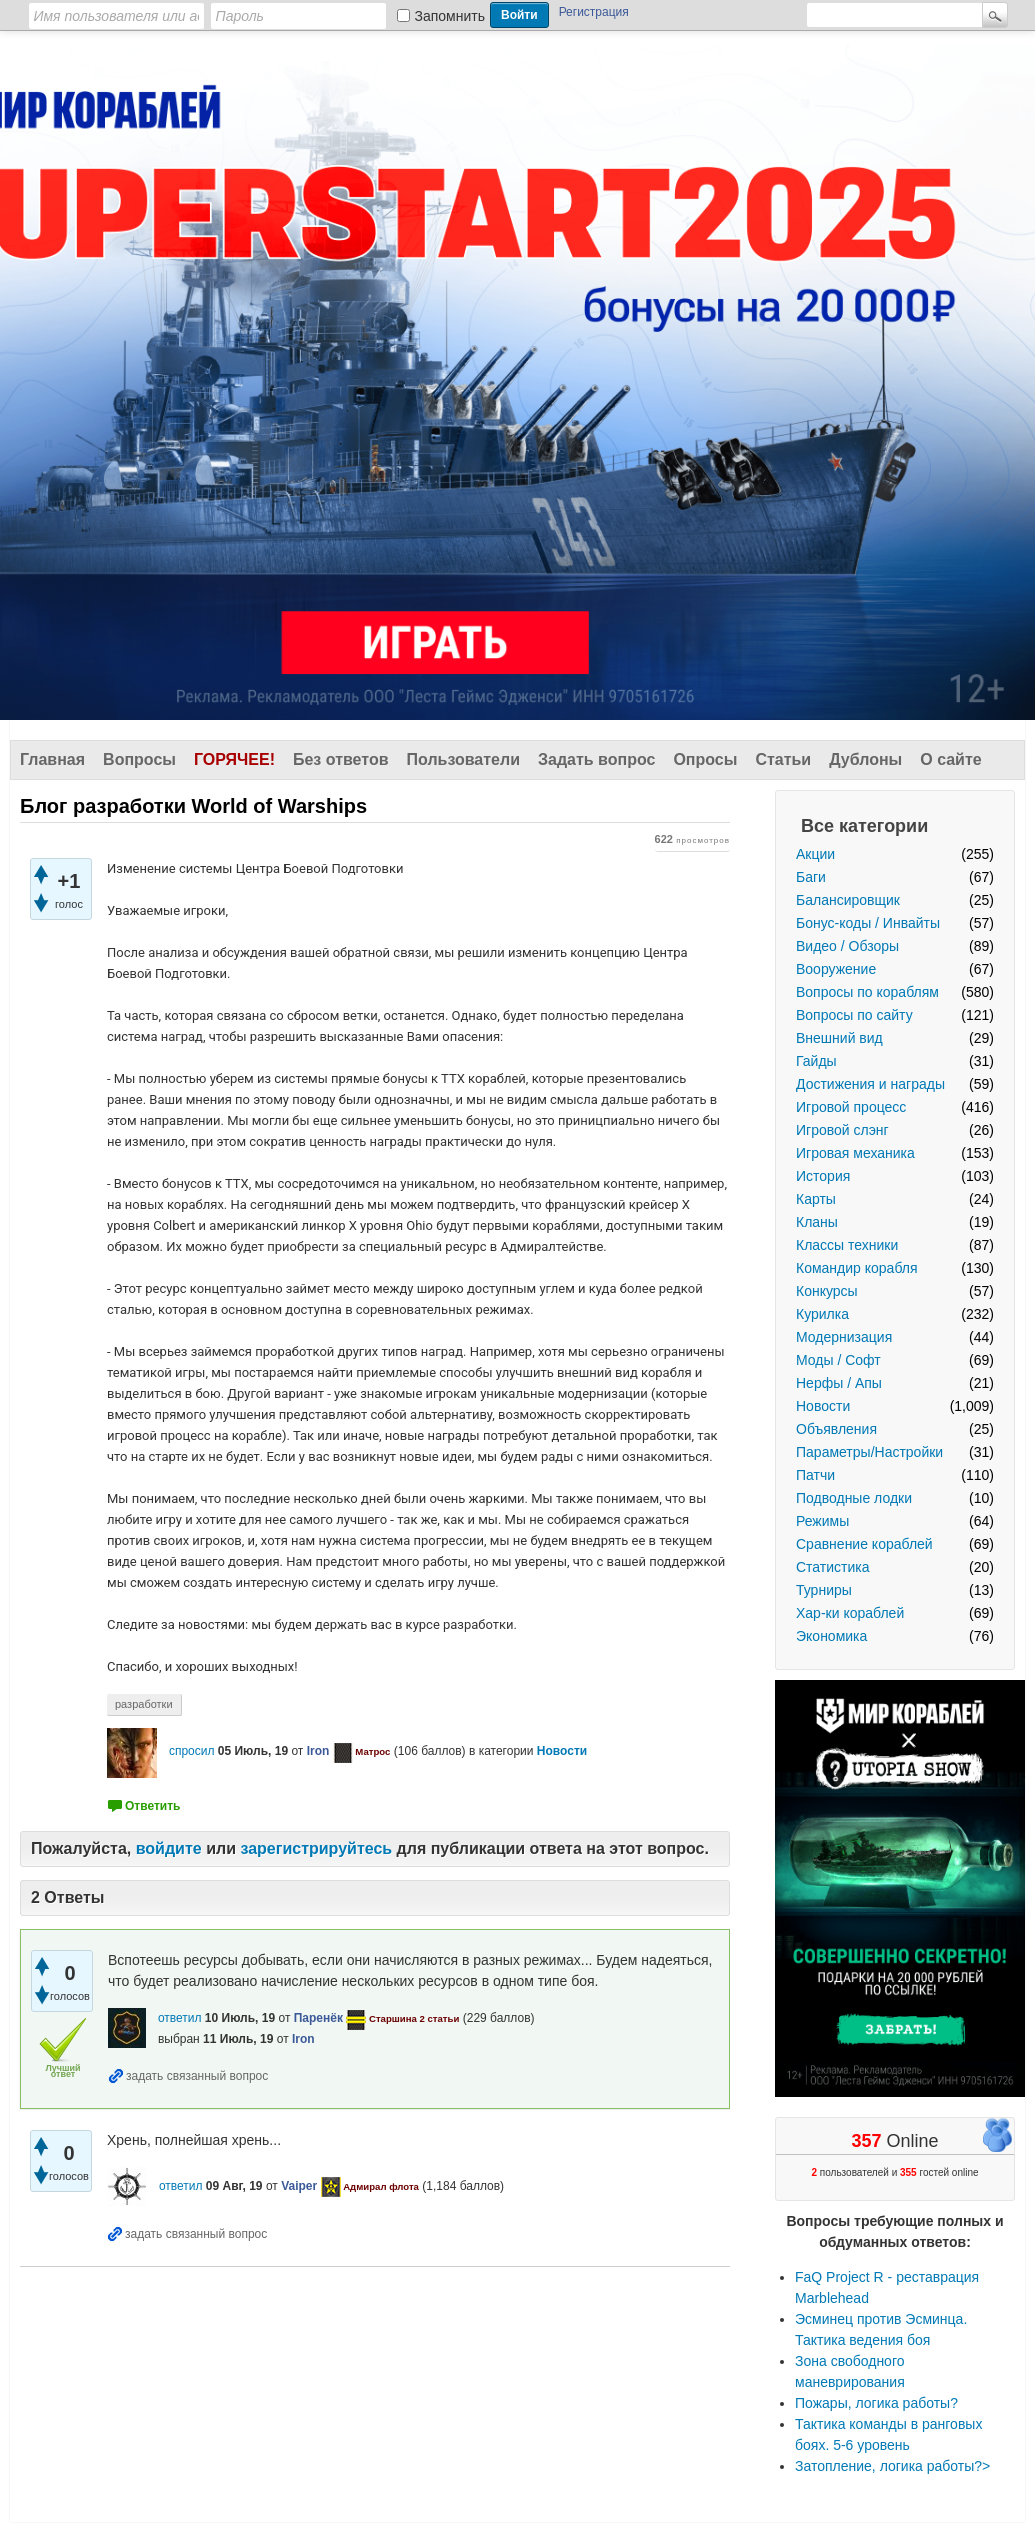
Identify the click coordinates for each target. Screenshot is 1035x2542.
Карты (816, 1199)
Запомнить (450, 16)
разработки (144, 1704)
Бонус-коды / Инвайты (868, 923)
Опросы (705, 759)
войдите (169, 1848)
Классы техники (847, 1245)
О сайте (950, 759)
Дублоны (865, 759)
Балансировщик (848, 900)
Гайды (816, 1061)
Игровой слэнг (842, 1130)
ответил (180, 2018)
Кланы (817, 1222)
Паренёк (318, 2018)
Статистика (833, 1567)
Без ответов (341, 759)
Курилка (822, 1314)
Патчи (815, 1475)
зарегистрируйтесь (316, 1848)
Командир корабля (857, 1268)
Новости (823, 1406)
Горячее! (234, 759)
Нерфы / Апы (839, 1383)
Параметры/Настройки (869, 1452)
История (823, 1176)
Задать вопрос (596, 759)
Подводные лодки (854, 1498)
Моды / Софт (838, 1360)
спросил (192, 1751)
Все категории (864, 826)
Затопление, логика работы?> (892, 2466)
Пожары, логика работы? (876, 2403)
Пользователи (463, 759)
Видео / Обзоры (847, 946)
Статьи (783, 759)
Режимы (822, 1521)
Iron (318, 1751)
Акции (815, 854)
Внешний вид (839, 1038)
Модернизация (844, 1337)
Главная (52, 759)
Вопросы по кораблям (867, 992)
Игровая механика (855, 1153)
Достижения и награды (870, 1084)
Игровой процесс (851, 1107)
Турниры (824, 1590)
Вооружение (836, 969)
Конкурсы (827, 1291)
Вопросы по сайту (854, 1015)
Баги (811, 877)
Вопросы (139, 759)
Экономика (831, 1636)
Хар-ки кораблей (850, 1613)
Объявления (836, 1429)
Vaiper (299, 2186)
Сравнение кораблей (864, 1544)
